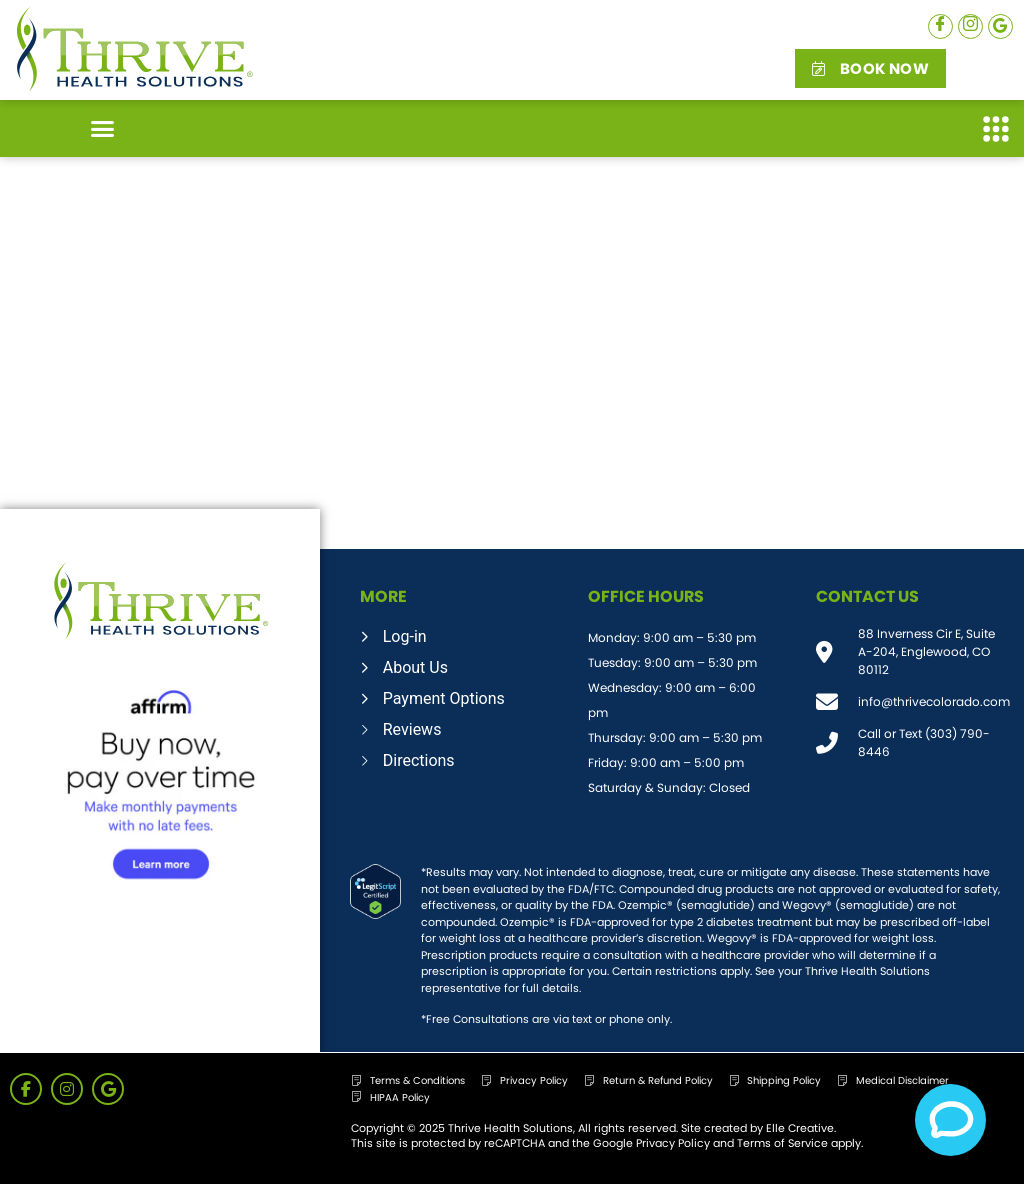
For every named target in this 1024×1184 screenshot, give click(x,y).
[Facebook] (940, 26)
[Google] (1000, 26)
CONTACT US (867, 596)
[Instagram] (970, 26)
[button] (103, 129)
